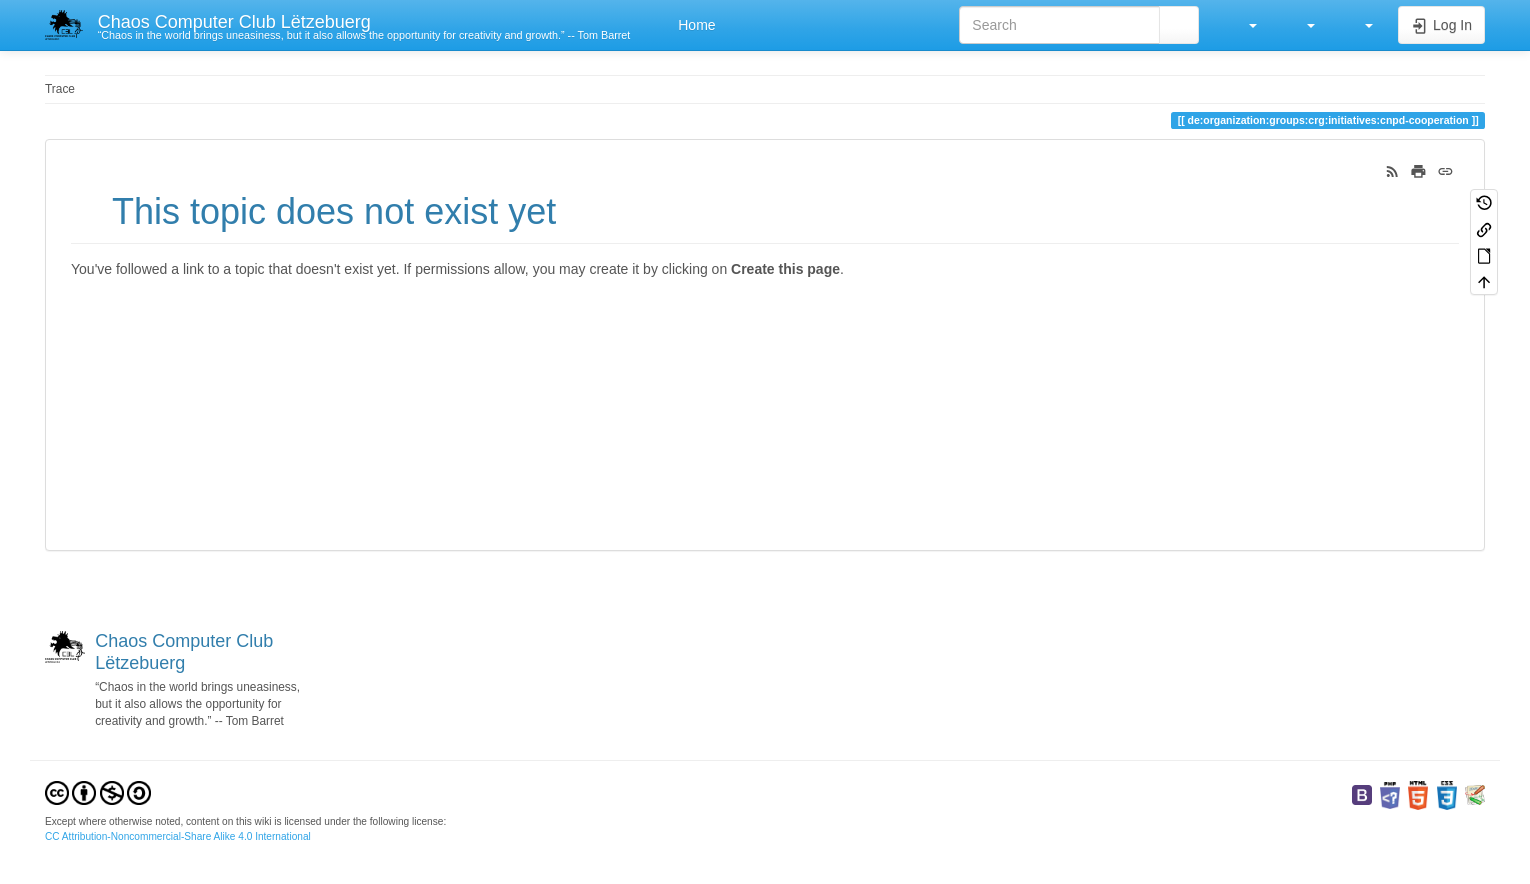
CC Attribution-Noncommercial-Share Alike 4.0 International (178, 836)
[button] (1243, 25)
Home (694, 25)
